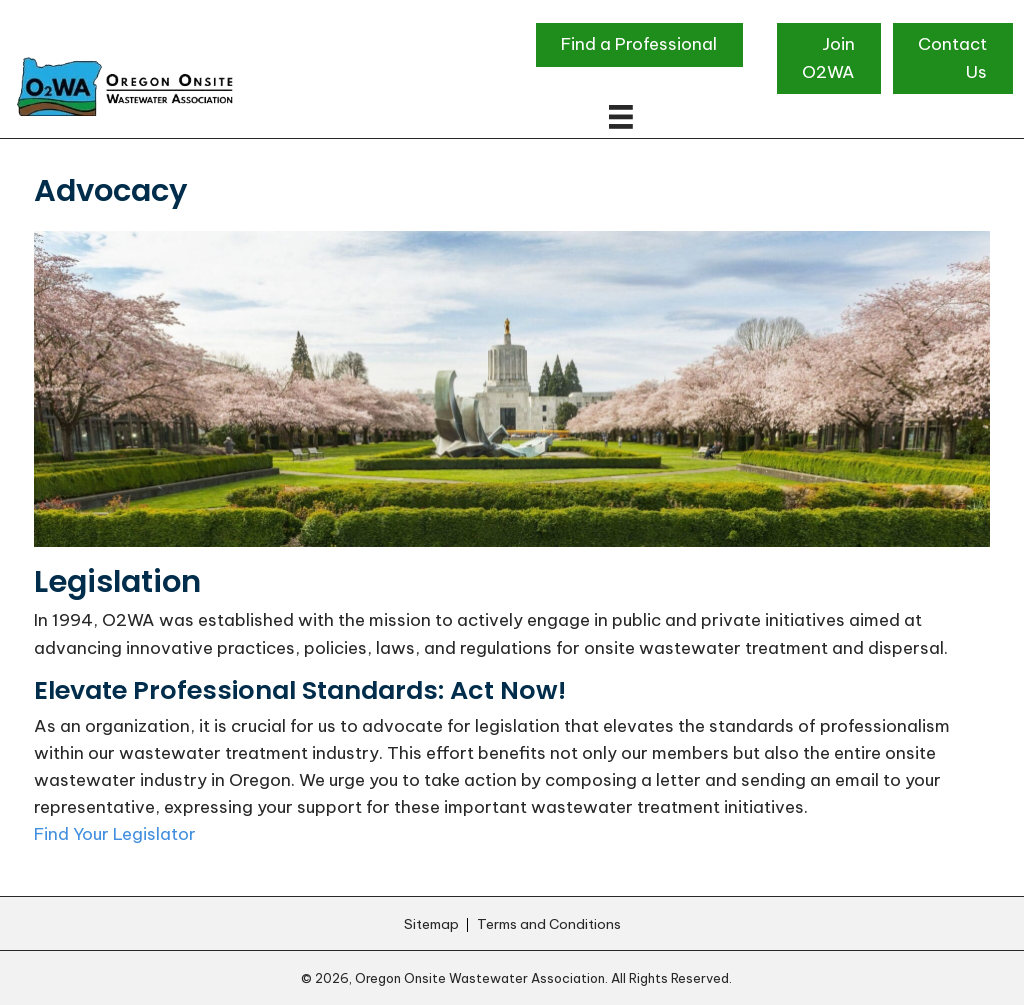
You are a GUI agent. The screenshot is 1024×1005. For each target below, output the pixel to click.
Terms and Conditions (549, 925)
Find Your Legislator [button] (115, 834)
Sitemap (431, 925)
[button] (639, 45)
